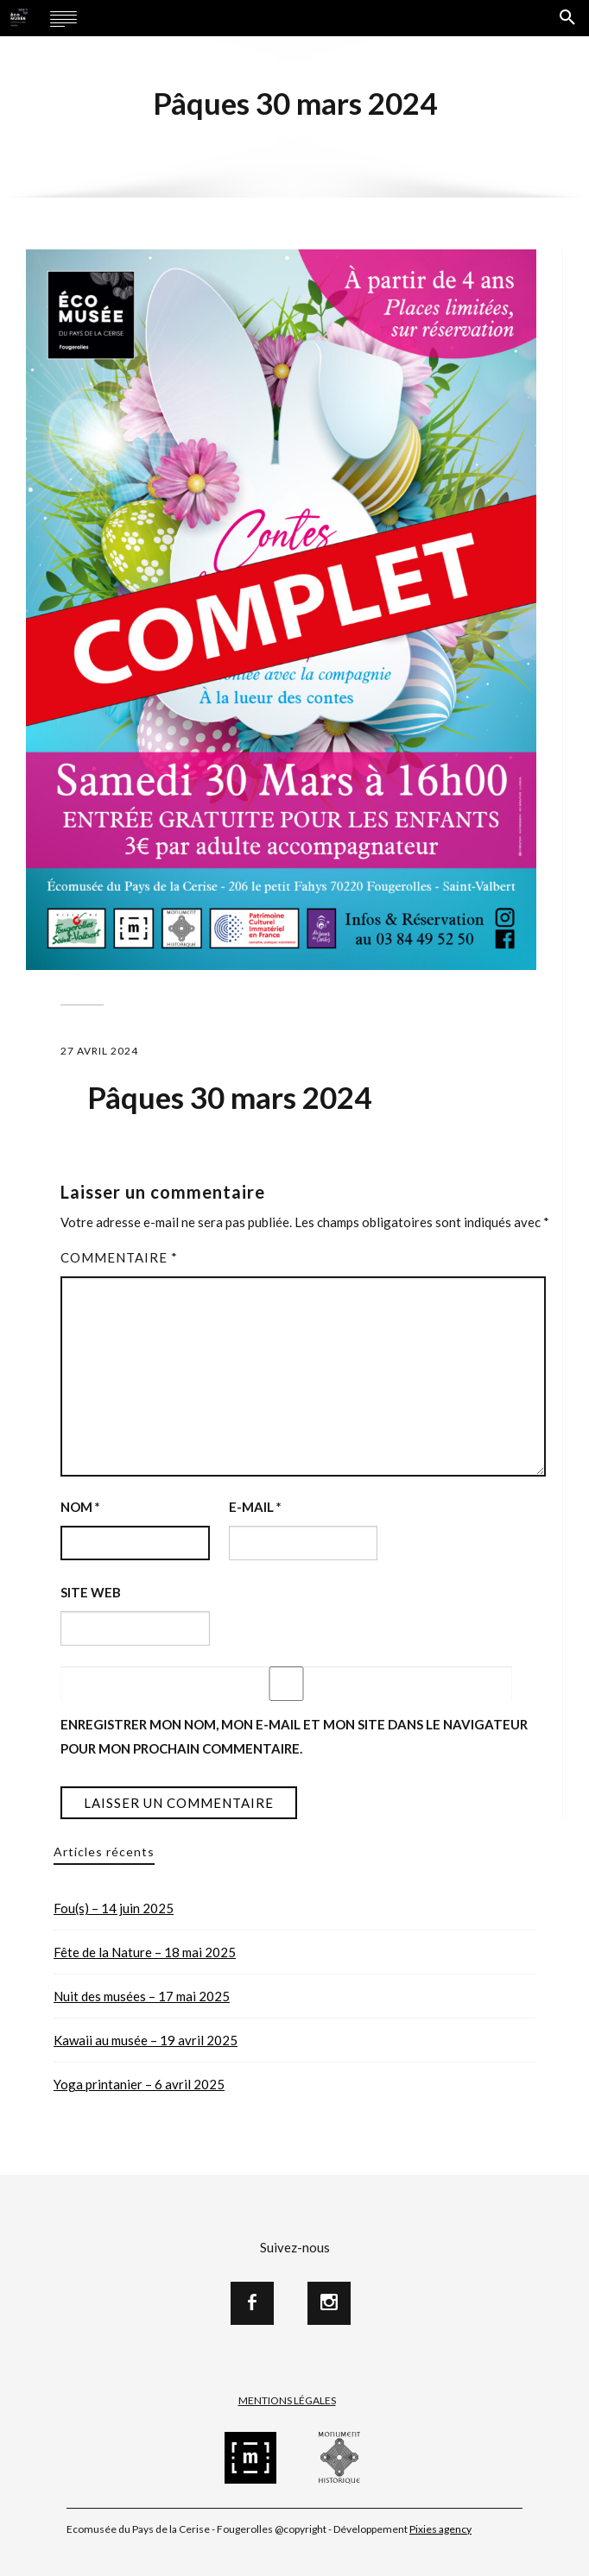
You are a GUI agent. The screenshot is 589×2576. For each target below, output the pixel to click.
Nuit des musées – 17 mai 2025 (142, 1996)
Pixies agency (440, 2528)
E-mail (255, 1507)
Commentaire (119, 1257)
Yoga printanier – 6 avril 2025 (139, 2084)
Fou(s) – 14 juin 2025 (114, 1908)
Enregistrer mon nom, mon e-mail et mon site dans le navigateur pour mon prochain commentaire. (294, 1736)
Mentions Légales (287, 2400)
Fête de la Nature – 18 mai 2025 (145, 1952)
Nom (80, 1507)
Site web (90, 1592)
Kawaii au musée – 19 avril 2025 (146, 2040)
